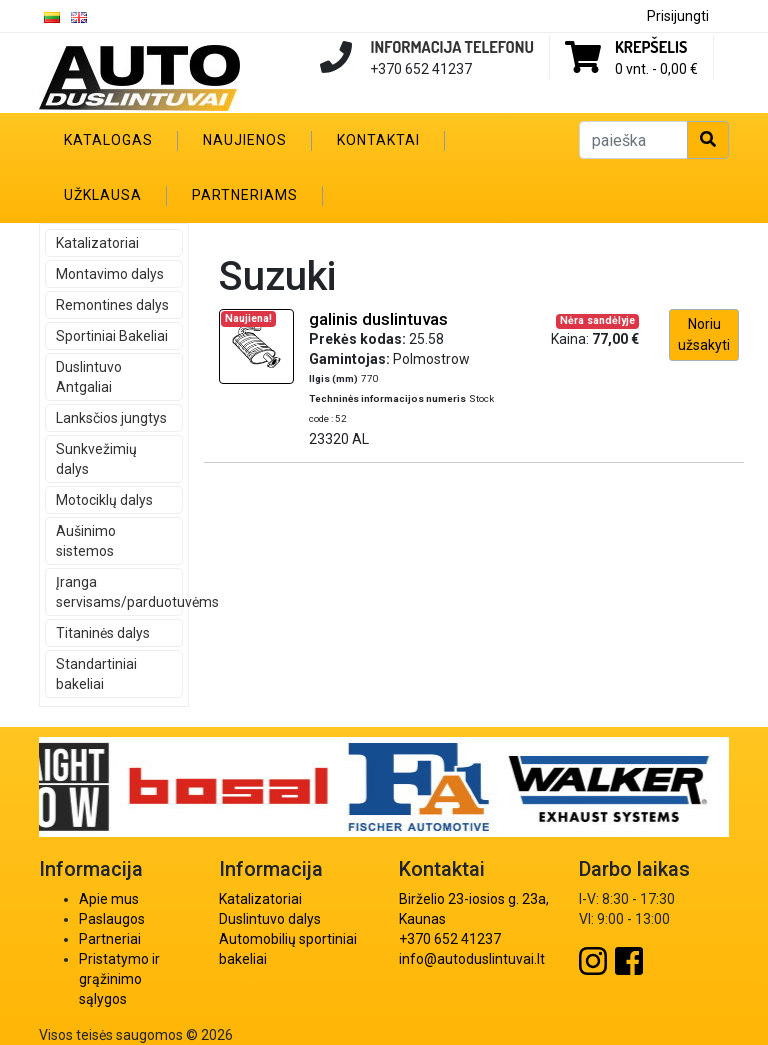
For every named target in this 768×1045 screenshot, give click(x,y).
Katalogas (108, 140)
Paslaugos (112, 919)
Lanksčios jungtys (111, 418)
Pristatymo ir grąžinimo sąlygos (119, 979)
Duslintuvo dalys (270, 919)
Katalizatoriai (97, 243)
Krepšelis (651, 47)
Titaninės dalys (103, 633)
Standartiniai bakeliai (96, 674)
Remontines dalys (112, 305)
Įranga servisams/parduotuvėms (119, 592)
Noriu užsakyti (704, 334)
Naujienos (245, 140)
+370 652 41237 (450, 939)
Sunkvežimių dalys (96, 459)
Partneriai (110, 939)
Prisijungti (678, 16)
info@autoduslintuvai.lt (472, 959)
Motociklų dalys (104, 500)
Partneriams (245, 195)
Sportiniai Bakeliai (112, 336)
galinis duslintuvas (378, 319)
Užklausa (103, 195)
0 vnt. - (656, 69)
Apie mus (109, 899)
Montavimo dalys (110, 274)
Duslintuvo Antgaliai (89, 377)
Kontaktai (378, 140)
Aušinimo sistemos (86, 541)
